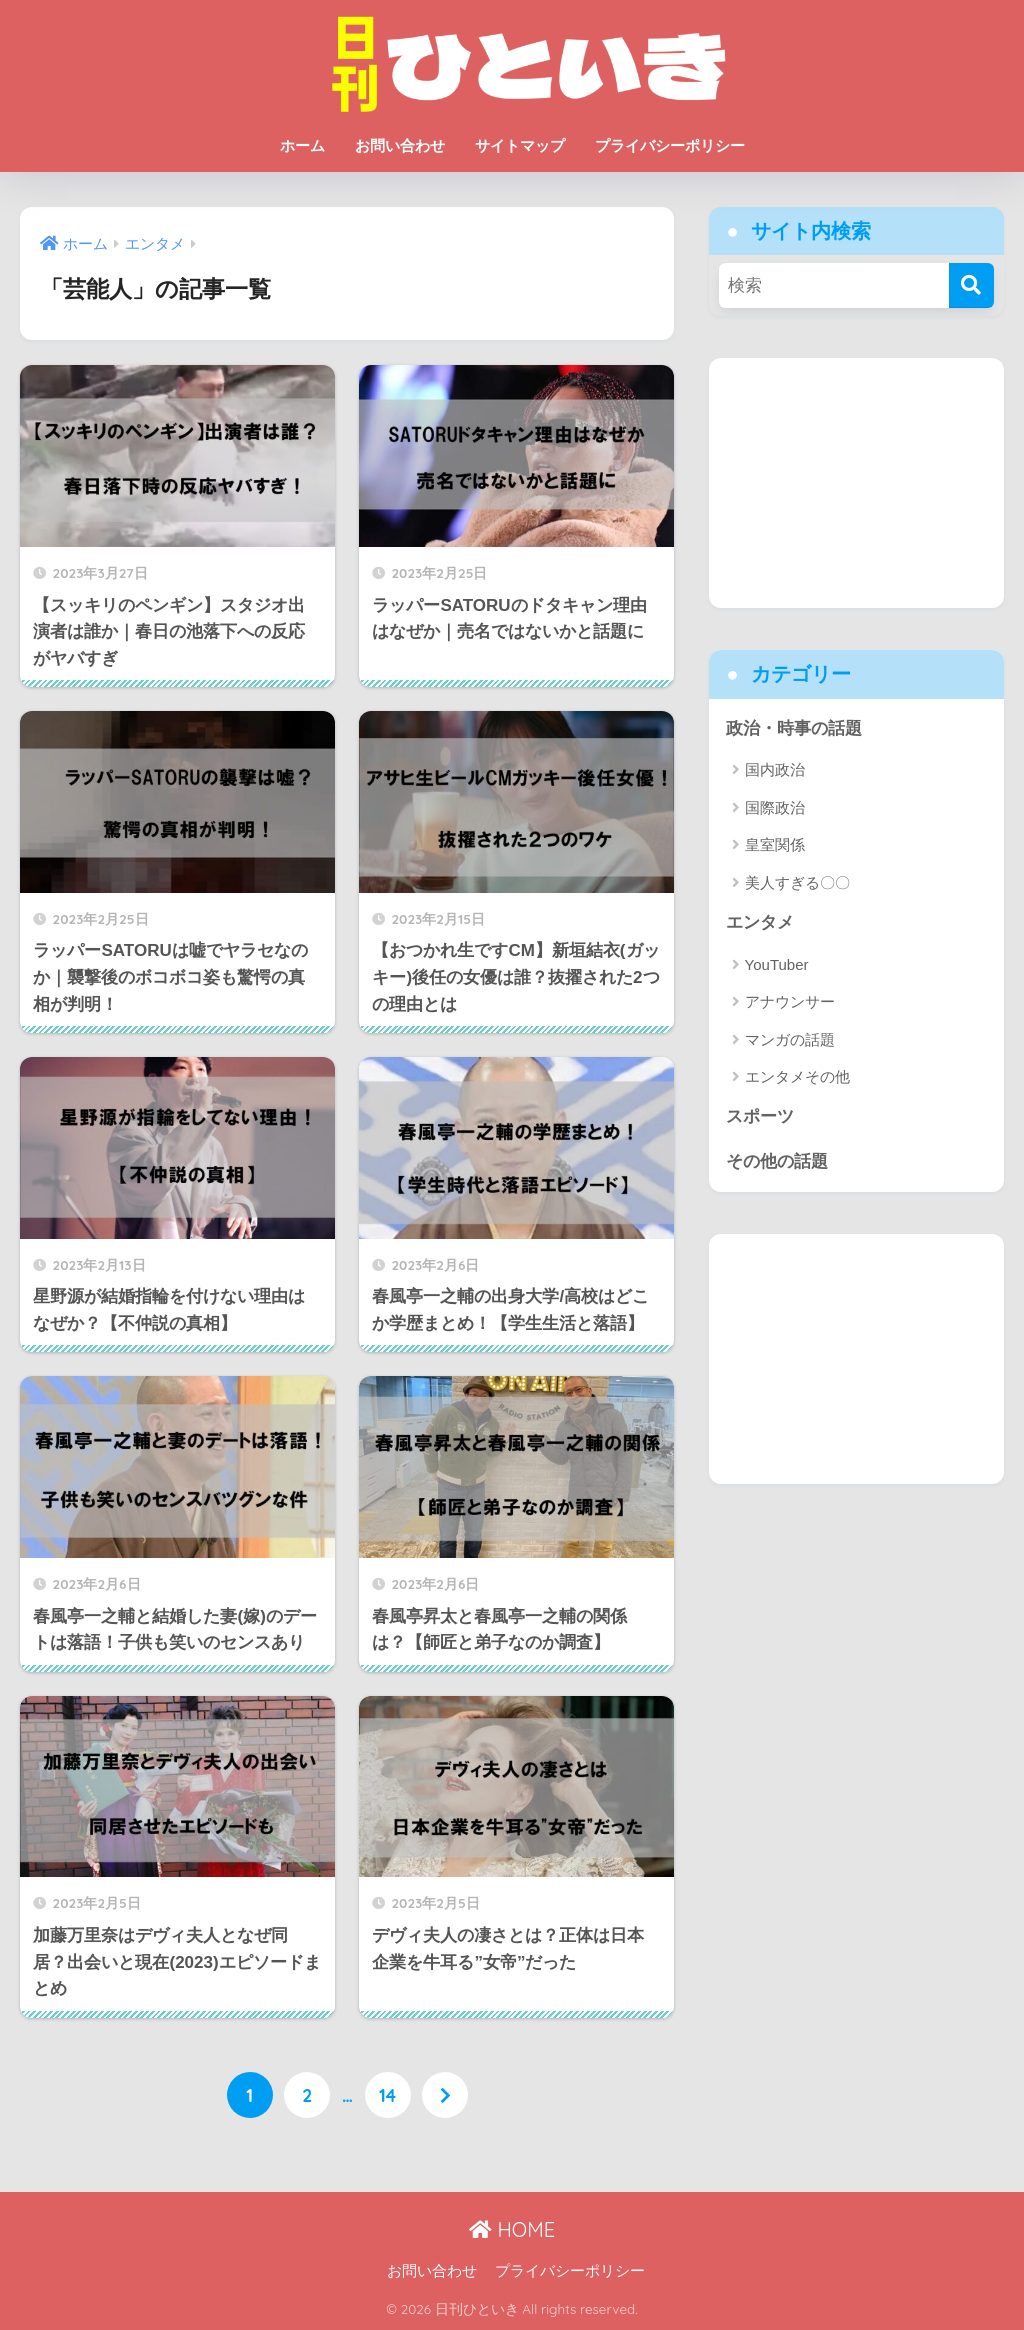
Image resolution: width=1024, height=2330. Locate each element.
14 (387, 2095)
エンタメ (760, 923)
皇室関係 (775, 845)
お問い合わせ (400, 145)
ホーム (302, 145)
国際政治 (775, 807)
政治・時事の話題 (794, 728)
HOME (512, 2228)
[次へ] (445, 2095)
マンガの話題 (790, 1039)
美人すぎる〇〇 (797, 882)
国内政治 (775, 770)
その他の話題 (777, 1162)
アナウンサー (790, 1002)
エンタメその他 (797, 1077)
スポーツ (760, 1117)
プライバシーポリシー (670, 145)
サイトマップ (520, 145)
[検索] (971, 285)
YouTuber (777, 964)
